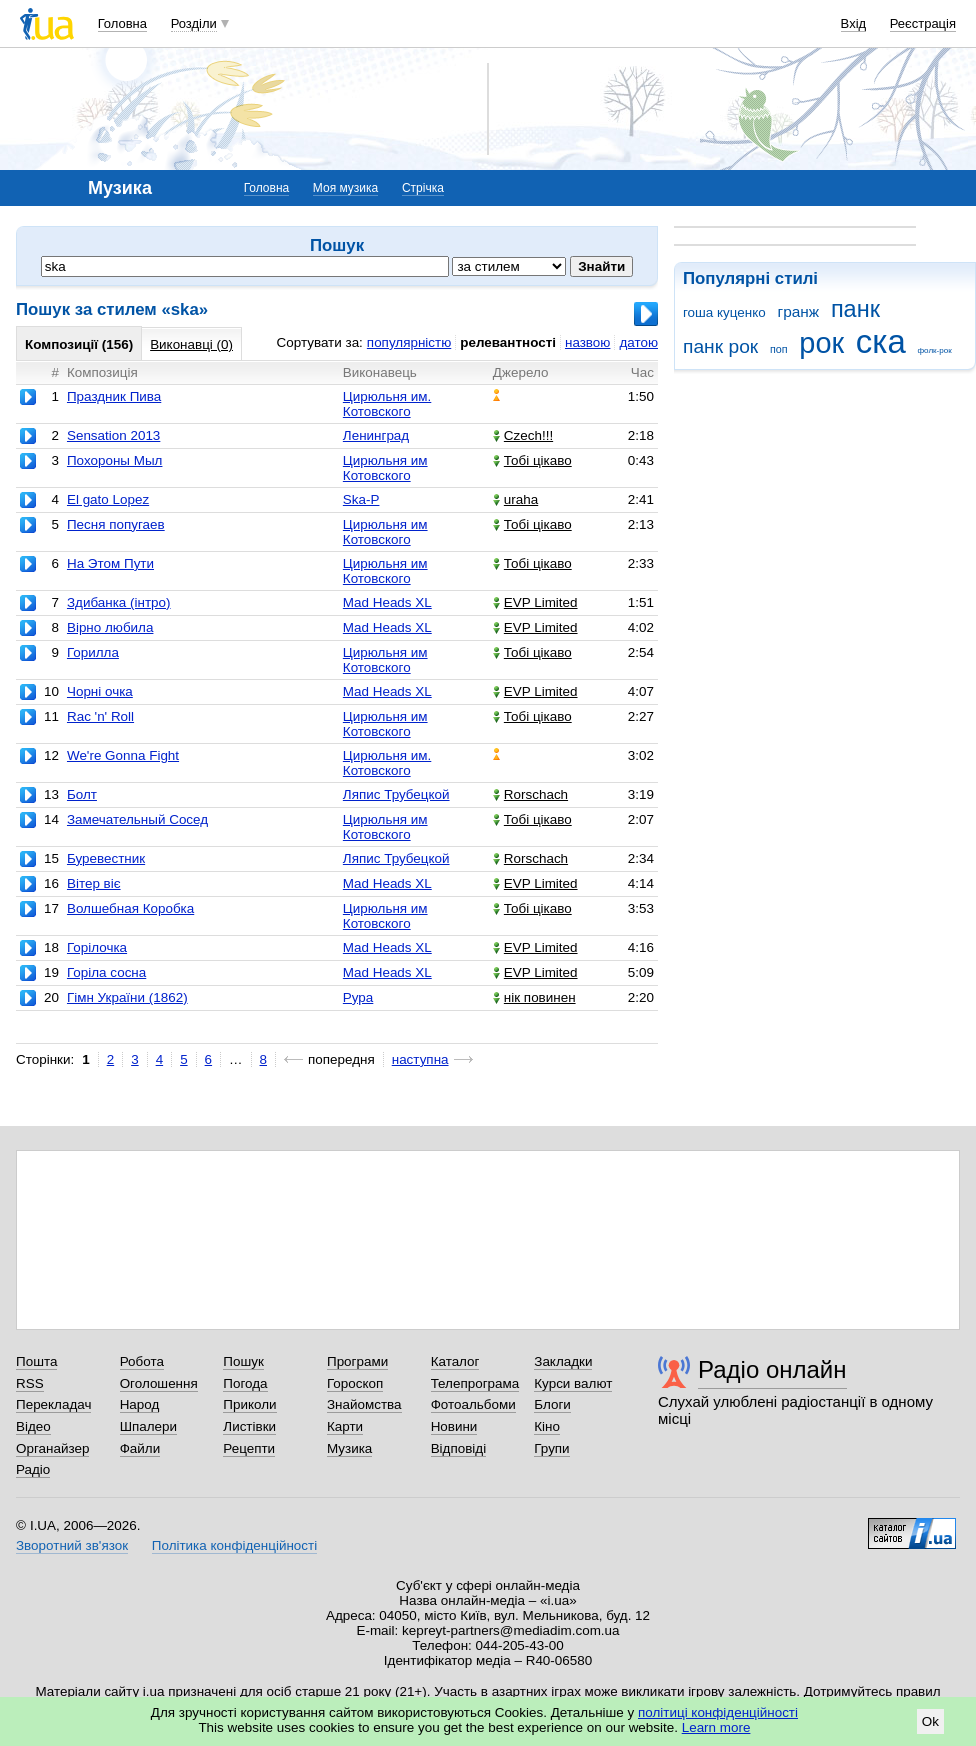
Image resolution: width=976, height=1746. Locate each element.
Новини (454, 1426)
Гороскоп (355, 1383)
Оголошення (159, 1383)
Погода (245, 1383)
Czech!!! (523, 435)
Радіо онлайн (772, 1369)
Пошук (243, 1361)
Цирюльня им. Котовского (387, 404)
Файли (140, 1448)
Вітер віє (94, 883)
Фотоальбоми (473, 1404)
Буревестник (106, 858)
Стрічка (423, 188)
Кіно (547, 1426)
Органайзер (52, 1448)
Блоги (552, 1404)
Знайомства (364, 1404)
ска (881, 341)
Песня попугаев (116, 524)
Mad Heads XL (387, 602)
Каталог (455, 1361)
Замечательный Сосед (137, 819)
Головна (122, 23)
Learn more (716, 1727)
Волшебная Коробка (130, 908)
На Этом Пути (110, 563)
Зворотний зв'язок (72, 1545)
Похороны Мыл (114, 460)
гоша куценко (724, 312)
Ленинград (376, 435)
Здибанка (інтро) (119, 602)
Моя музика (345, 188)
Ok (930, 1721)
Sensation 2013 (113, 435)
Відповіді (459, 1448)
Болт (82, 794)
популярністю (409, 342)
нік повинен (534, 997)
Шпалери (148, 1426)
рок (821, 343)
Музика (349, 1448)
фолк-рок (934, 350)
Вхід (854, 23)
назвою (587, 342)
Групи (551, 1448)
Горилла (93, 652)
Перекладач (53, 1404)
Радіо (33, 1469)
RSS (30, 1383)
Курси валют (573, 1383)
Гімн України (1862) (127, 997)
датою (638, 342)
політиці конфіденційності (718, 1712)
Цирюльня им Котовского (385, 468)
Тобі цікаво (532, 460)
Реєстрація (923, 23)
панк (855, 309)
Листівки (249, 1426)
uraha (515, 499)
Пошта (36, 1361)
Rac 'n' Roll (100, 716)
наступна (420, 1059)
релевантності (508, 342)
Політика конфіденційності (234, 1545)
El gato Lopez (108, 499)
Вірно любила (110, 627)
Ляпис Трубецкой (396, 794)
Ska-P (361, 499)
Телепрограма (475, 1383)
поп (779, 349)
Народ (140, 1404)
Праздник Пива (114, 396)
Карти (345, 1426)
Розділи (194, 23)
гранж (799, 311)
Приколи (249, 1404)
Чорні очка (100, 691)
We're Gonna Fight (123, 755)
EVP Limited (535, 602)
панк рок (720, 346)
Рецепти (249, 1448)
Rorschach (530, 794)
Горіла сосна (106, 972)
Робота (142, 1361)
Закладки (563, 1361)
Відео (33, 1426)
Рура (358, 997)
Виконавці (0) (191, 344)
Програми (357, 1361)
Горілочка (97, 947)
